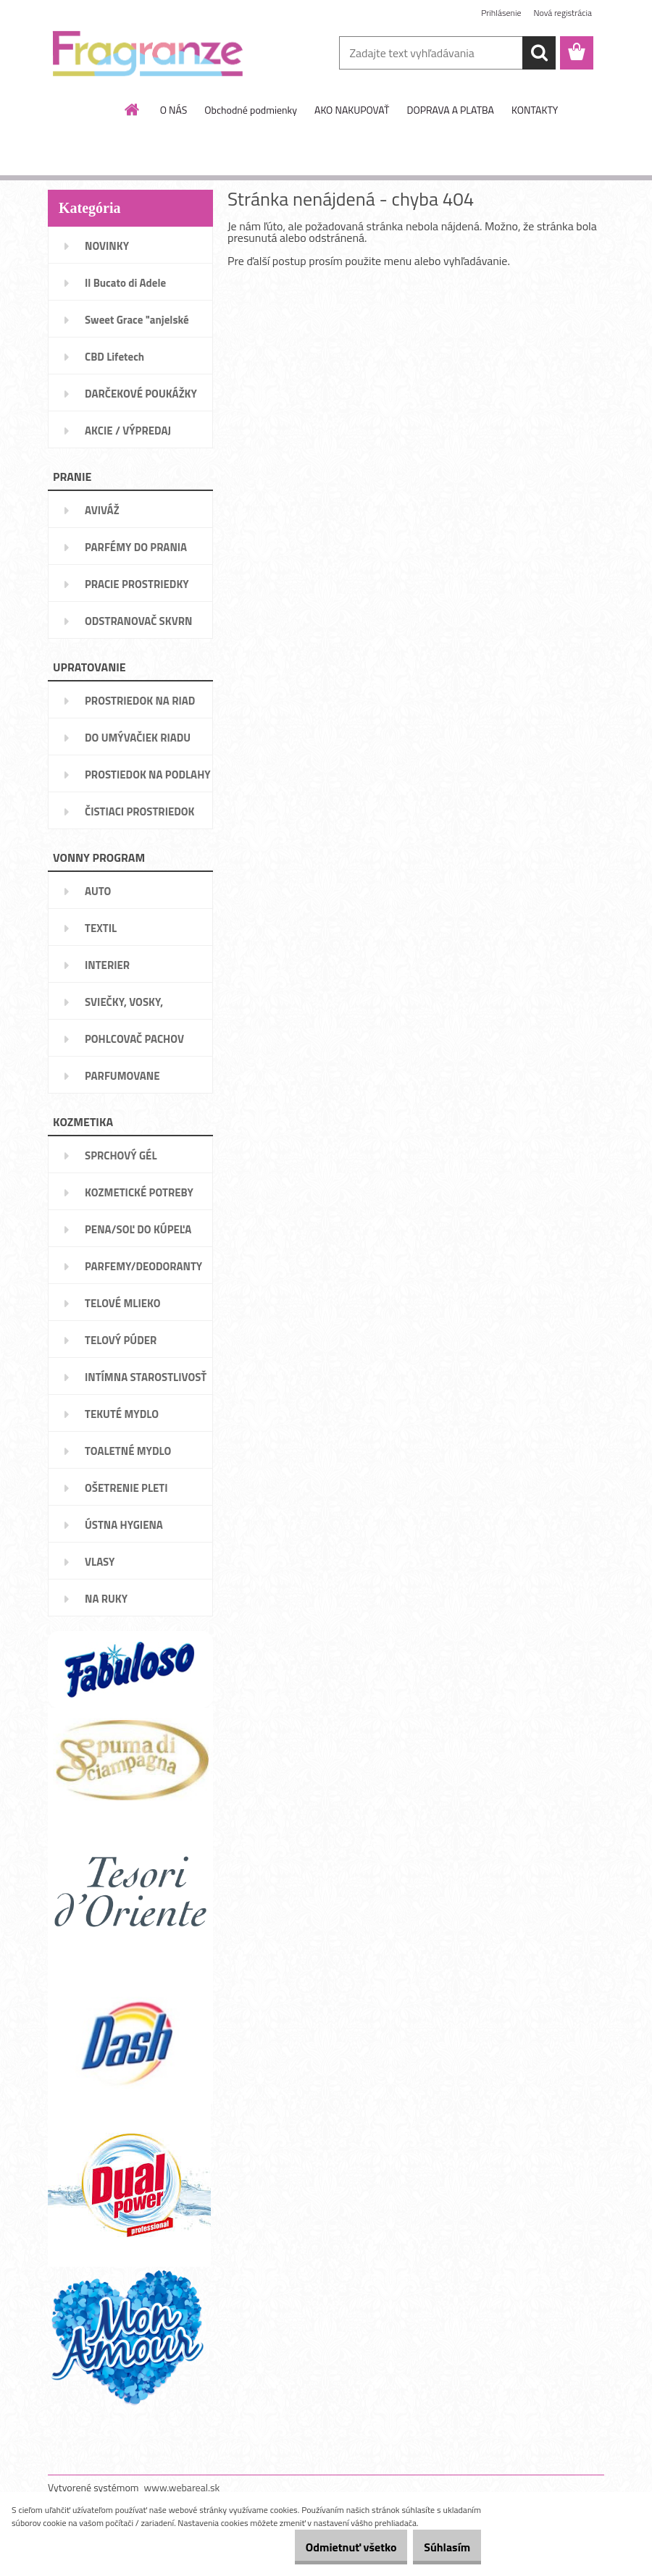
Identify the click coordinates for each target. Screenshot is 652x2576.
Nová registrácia (562, 13)
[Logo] (147, 53)
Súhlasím (440, 2547)
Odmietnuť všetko (329, 2547)
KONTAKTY (534, 109)
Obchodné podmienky (250, 109)
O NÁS (174, 109)
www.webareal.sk (182, 2487)
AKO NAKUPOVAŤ (351, 109)
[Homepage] (132, 109)
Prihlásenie (501, 13)
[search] (539, 53)
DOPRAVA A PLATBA (450, 109)
